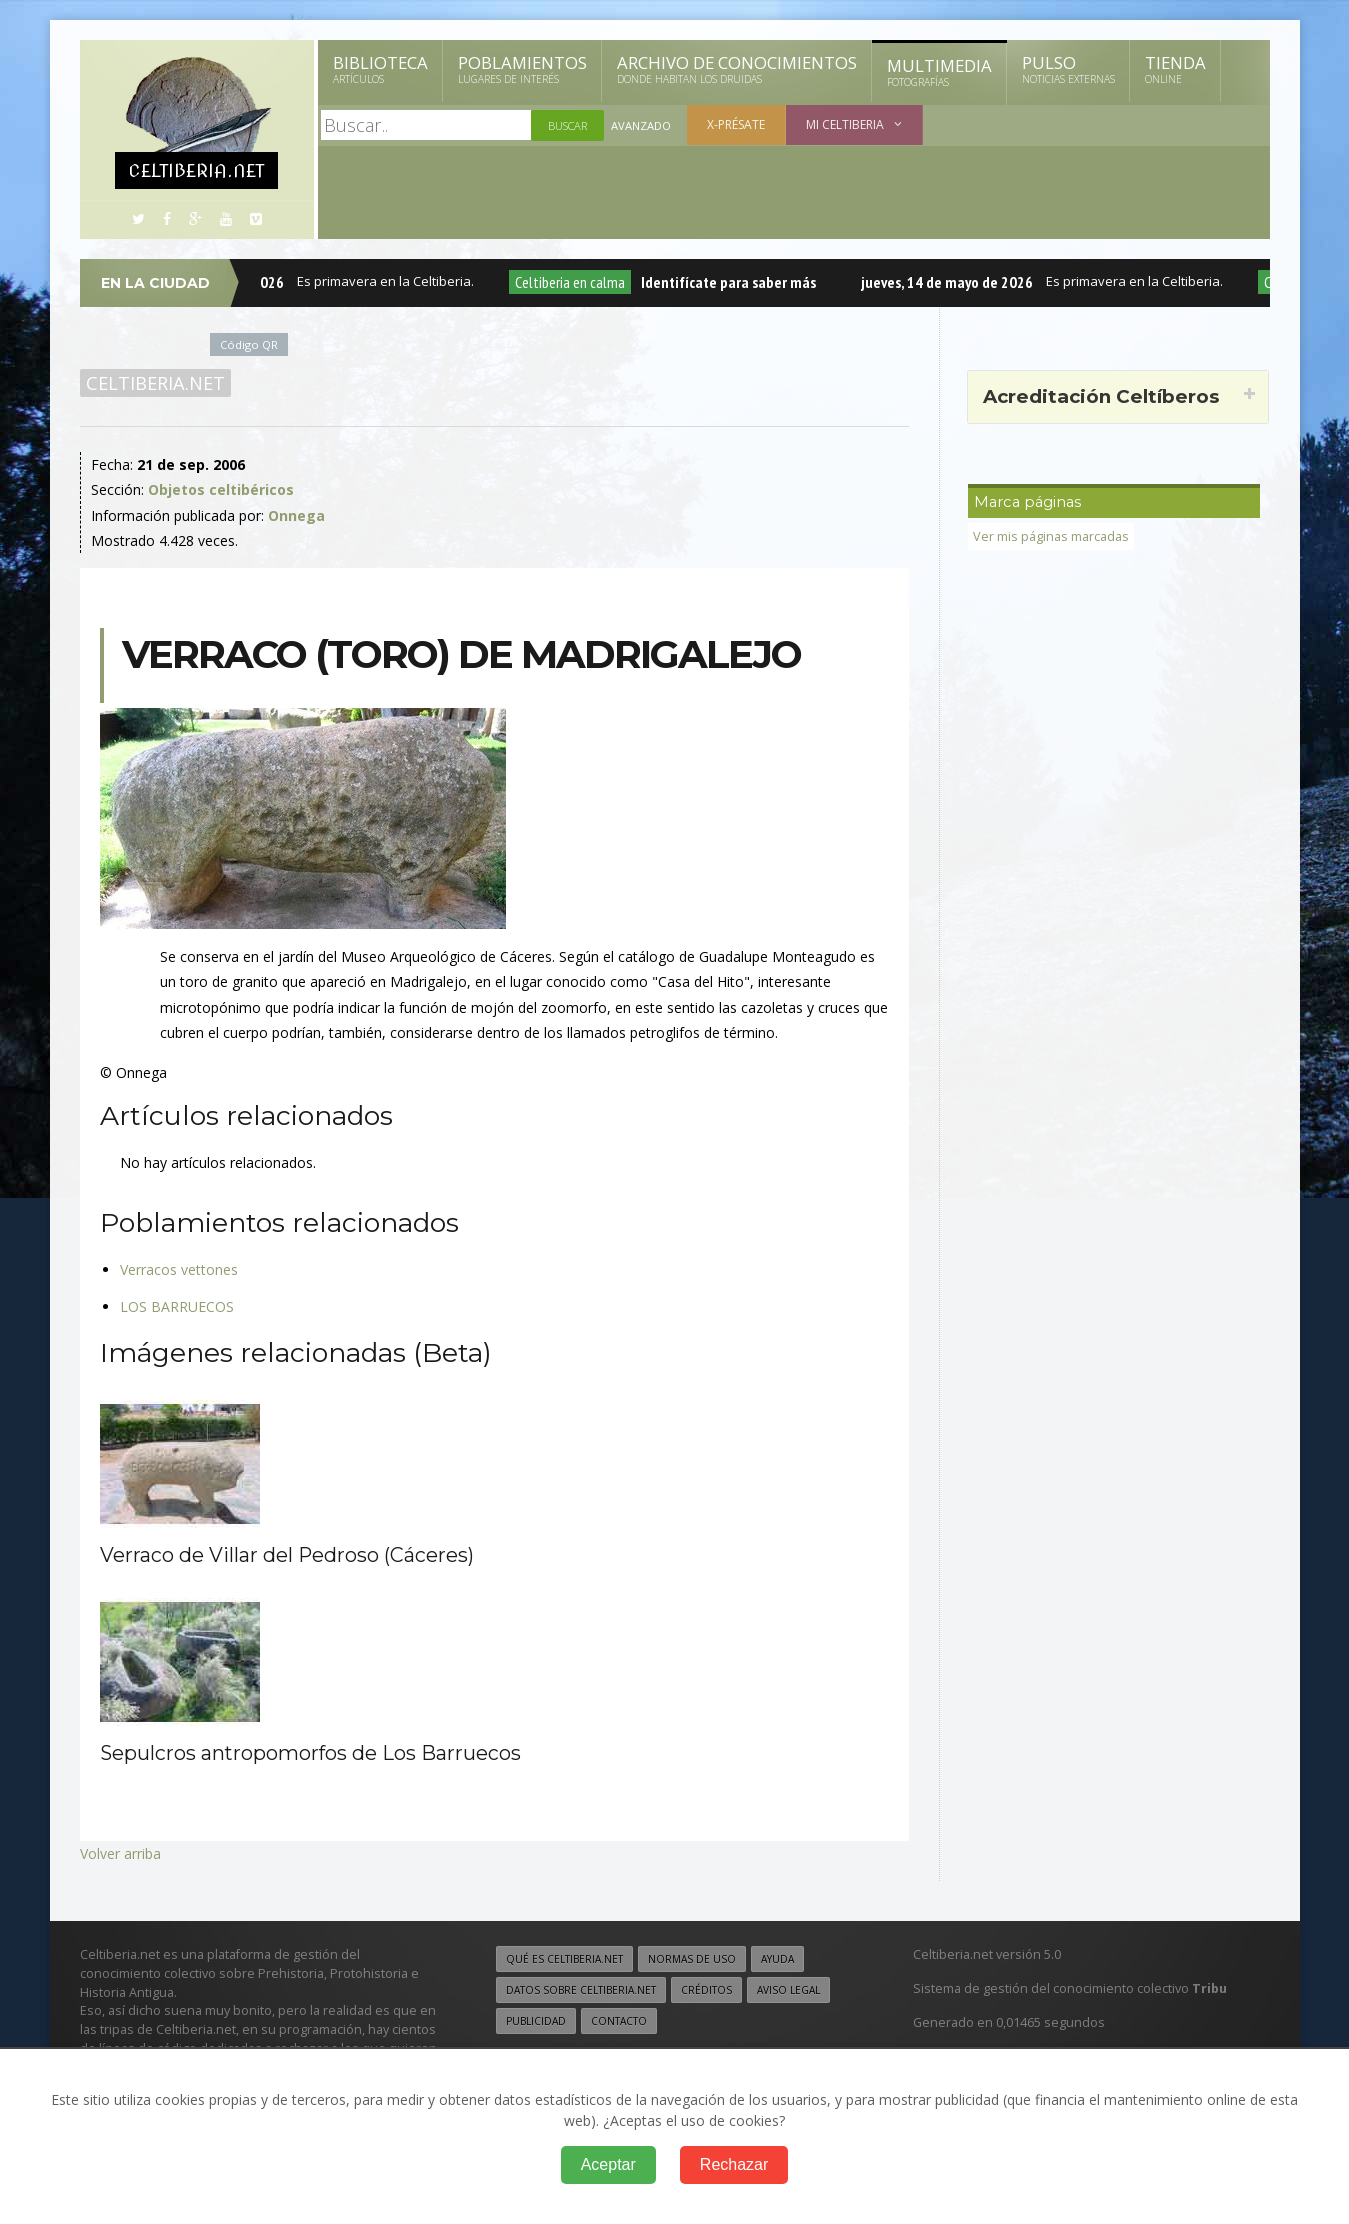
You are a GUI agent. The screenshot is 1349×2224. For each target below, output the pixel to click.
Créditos (706, 1990)
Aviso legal (788, 1990)
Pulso (1068, 69)
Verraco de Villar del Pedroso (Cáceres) (287, 1555)
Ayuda (777, 1959)
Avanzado (641, 125)
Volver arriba (120, 1853)
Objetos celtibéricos (221, 489)
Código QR (249, 344)
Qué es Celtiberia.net (564, 1959)
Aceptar (608, 2164)
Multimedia (939, 72)
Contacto (619, 2021)
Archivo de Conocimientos (737, 69)
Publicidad (536, 2021)
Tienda (1175, 69)
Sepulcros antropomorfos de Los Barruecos (310, 1753)
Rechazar (734, 2164)
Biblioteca (380, 69)
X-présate (736, 124)
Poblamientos (522, 69)
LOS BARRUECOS (177, 1306)
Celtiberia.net (155, 383)
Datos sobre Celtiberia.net (581, 1990)
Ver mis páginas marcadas (1051, 536)
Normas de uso (692, 1959)
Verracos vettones (179, 1269)
